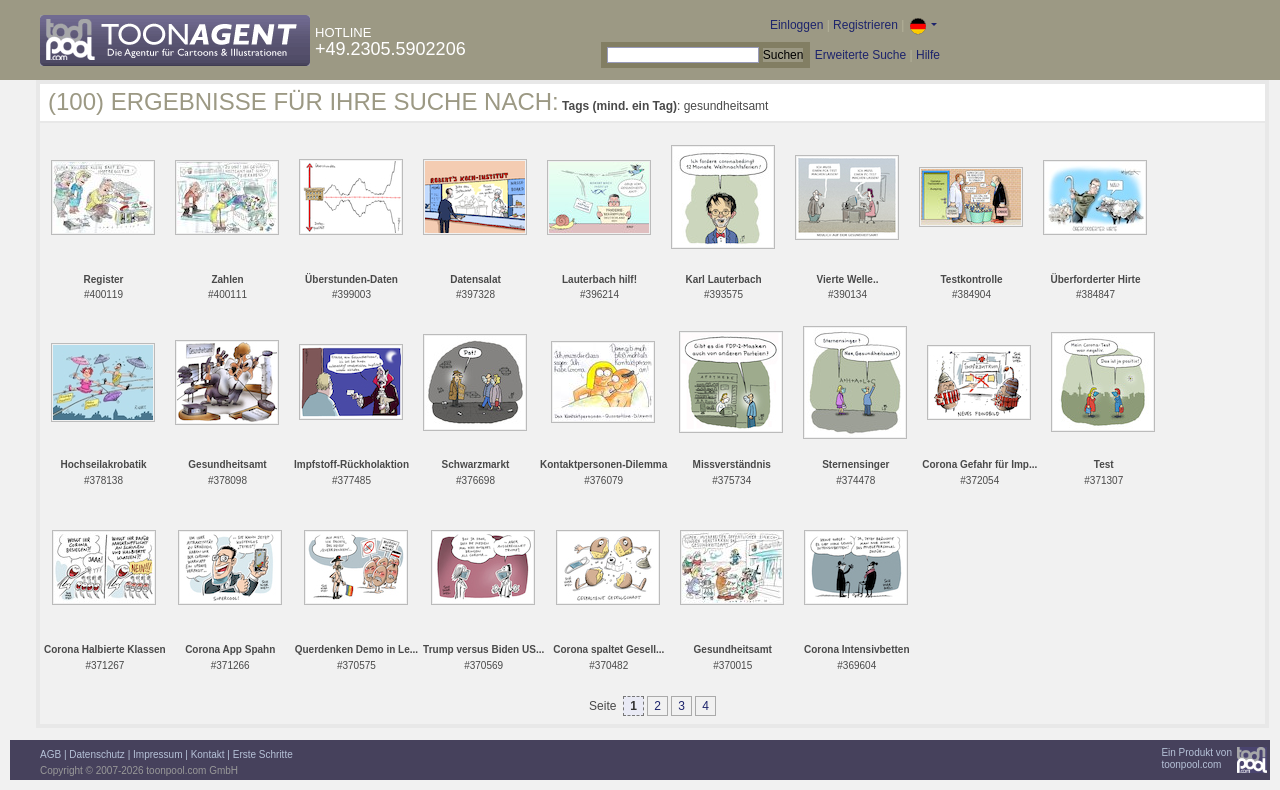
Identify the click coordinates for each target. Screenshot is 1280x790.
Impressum (157, 754)
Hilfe (928, 55)
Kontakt (208, 754)
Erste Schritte (263, 754)
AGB (50, 754)
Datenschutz (97, 754)
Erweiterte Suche (860, 55)
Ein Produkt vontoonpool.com (1196, 758)
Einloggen (796, 25)
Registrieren (865, 25)
